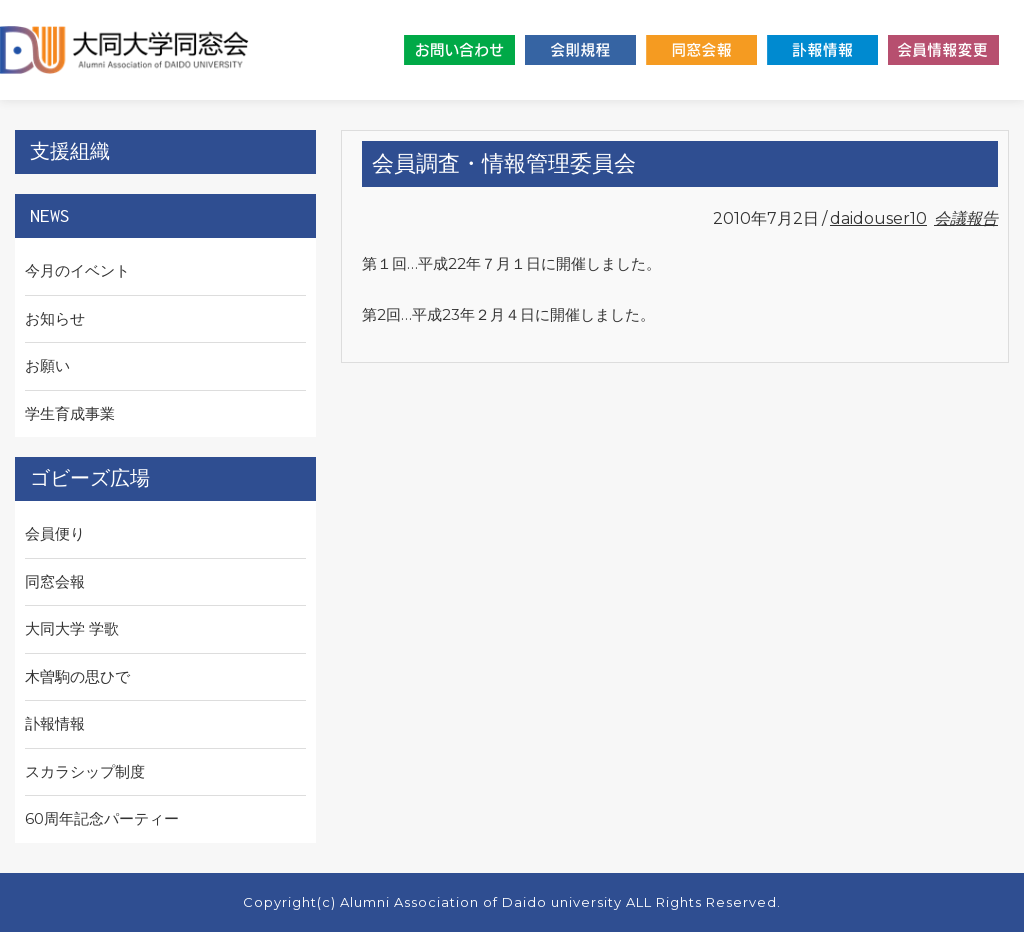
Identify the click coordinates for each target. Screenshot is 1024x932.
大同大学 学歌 (72, 628)
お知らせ (55, 318)
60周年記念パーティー (102, 818)
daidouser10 (878, 218)
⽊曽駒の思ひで (77, 676)
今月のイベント (77, 270)
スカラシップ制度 (85, 771)
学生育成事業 (70, 413)
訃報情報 (55, 723)
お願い (47, 365)
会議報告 (966, 218)
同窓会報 (55, 581)
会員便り (55, 533)
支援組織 (70, 151)
